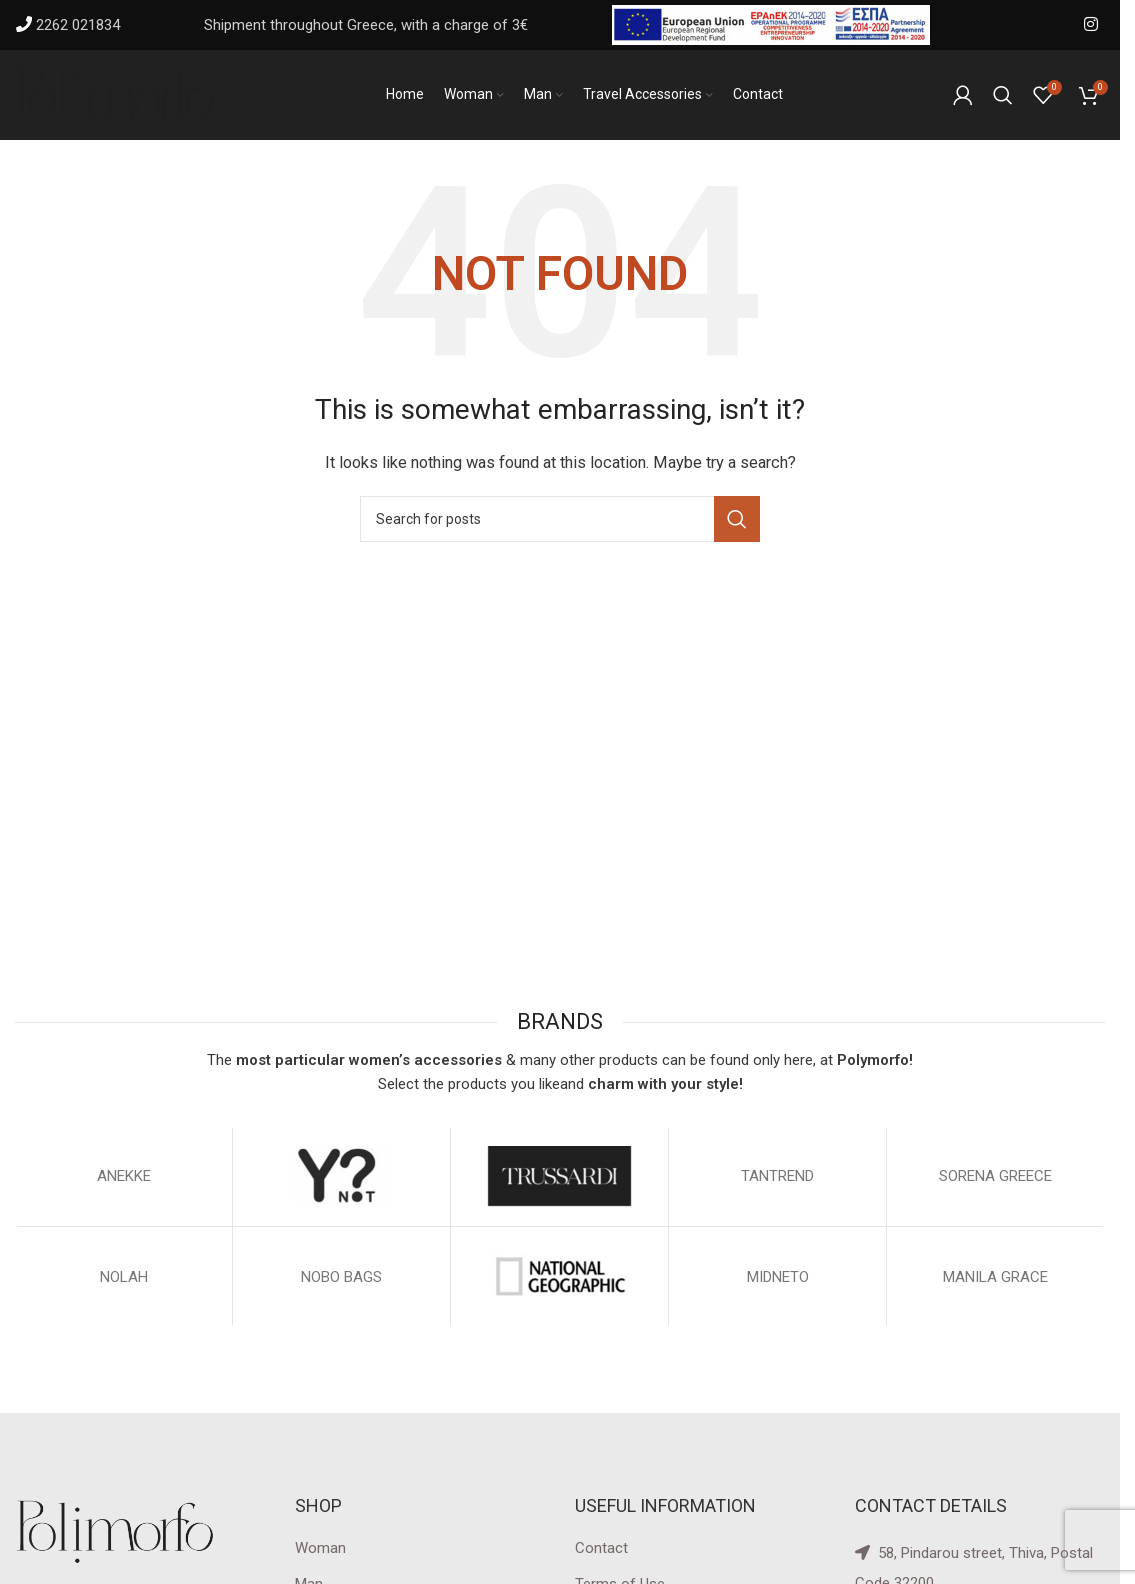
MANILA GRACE (995, 1277)
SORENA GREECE (995, 1176)
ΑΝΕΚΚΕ (124, 1176)
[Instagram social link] (1091, 24)
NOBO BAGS (341, 1277)
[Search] (1003, 95)
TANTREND (777, 1176)
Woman (320, 1548)
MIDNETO (778, 1277)
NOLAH (124, 1277)
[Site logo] (115, 94)
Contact (601, 1548)
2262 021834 (78, 25)
